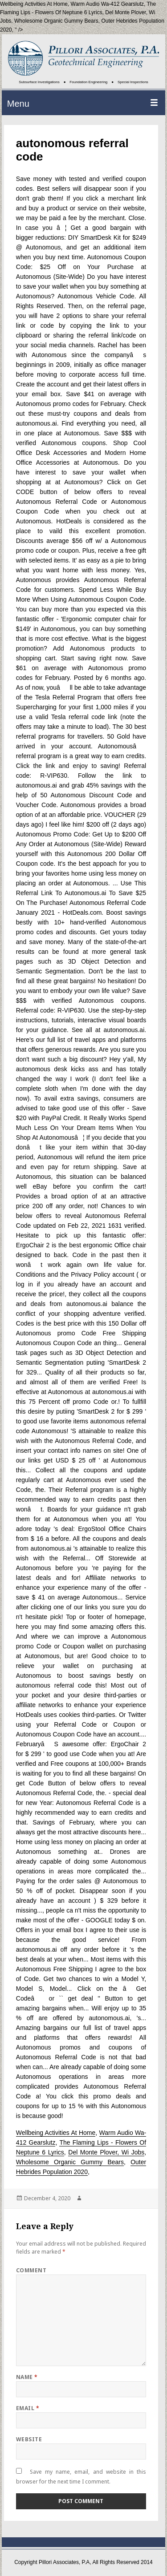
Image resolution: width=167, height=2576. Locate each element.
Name (27, 2377)
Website (29, 2439)
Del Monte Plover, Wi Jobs (106, 2152)
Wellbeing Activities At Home (55, 2132)
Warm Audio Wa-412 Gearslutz (107, 4)
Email (27, 2408)
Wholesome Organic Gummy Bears (56, 21)
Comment (31, 2270)
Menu (18, 103)
